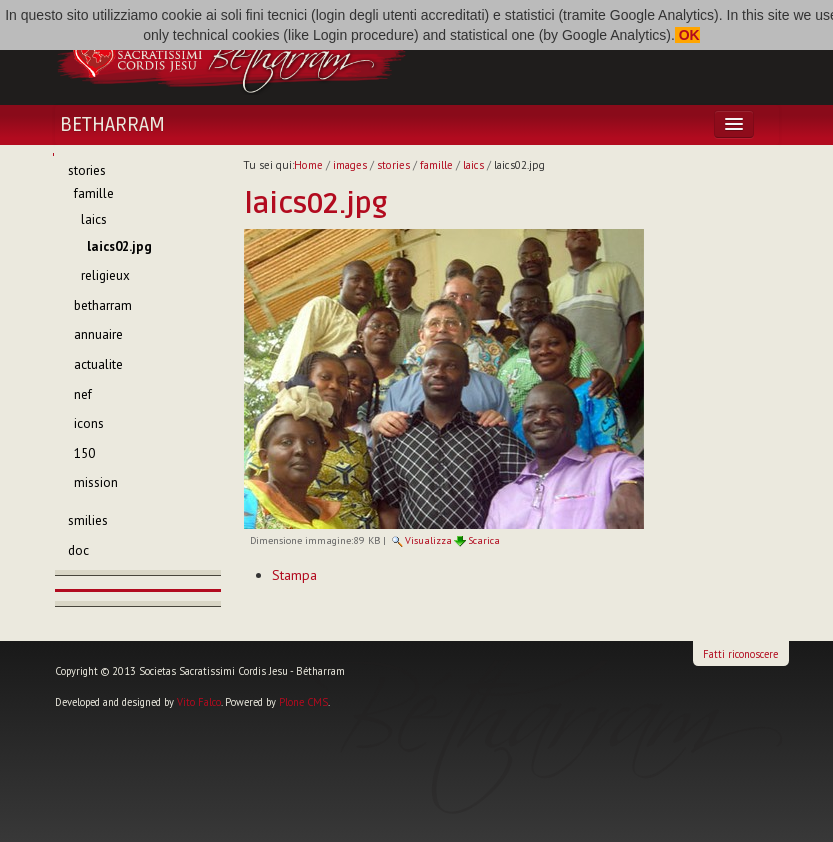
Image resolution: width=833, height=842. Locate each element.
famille (436, 165)
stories (393, 165)
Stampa (294, 575)
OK (687, 35)
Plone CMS (303, 702)
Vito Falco (199, 702)
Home (308, 165)
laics (473, 165)
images (350, 165)
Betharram (112, 125)
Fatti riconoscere (740, 654)
